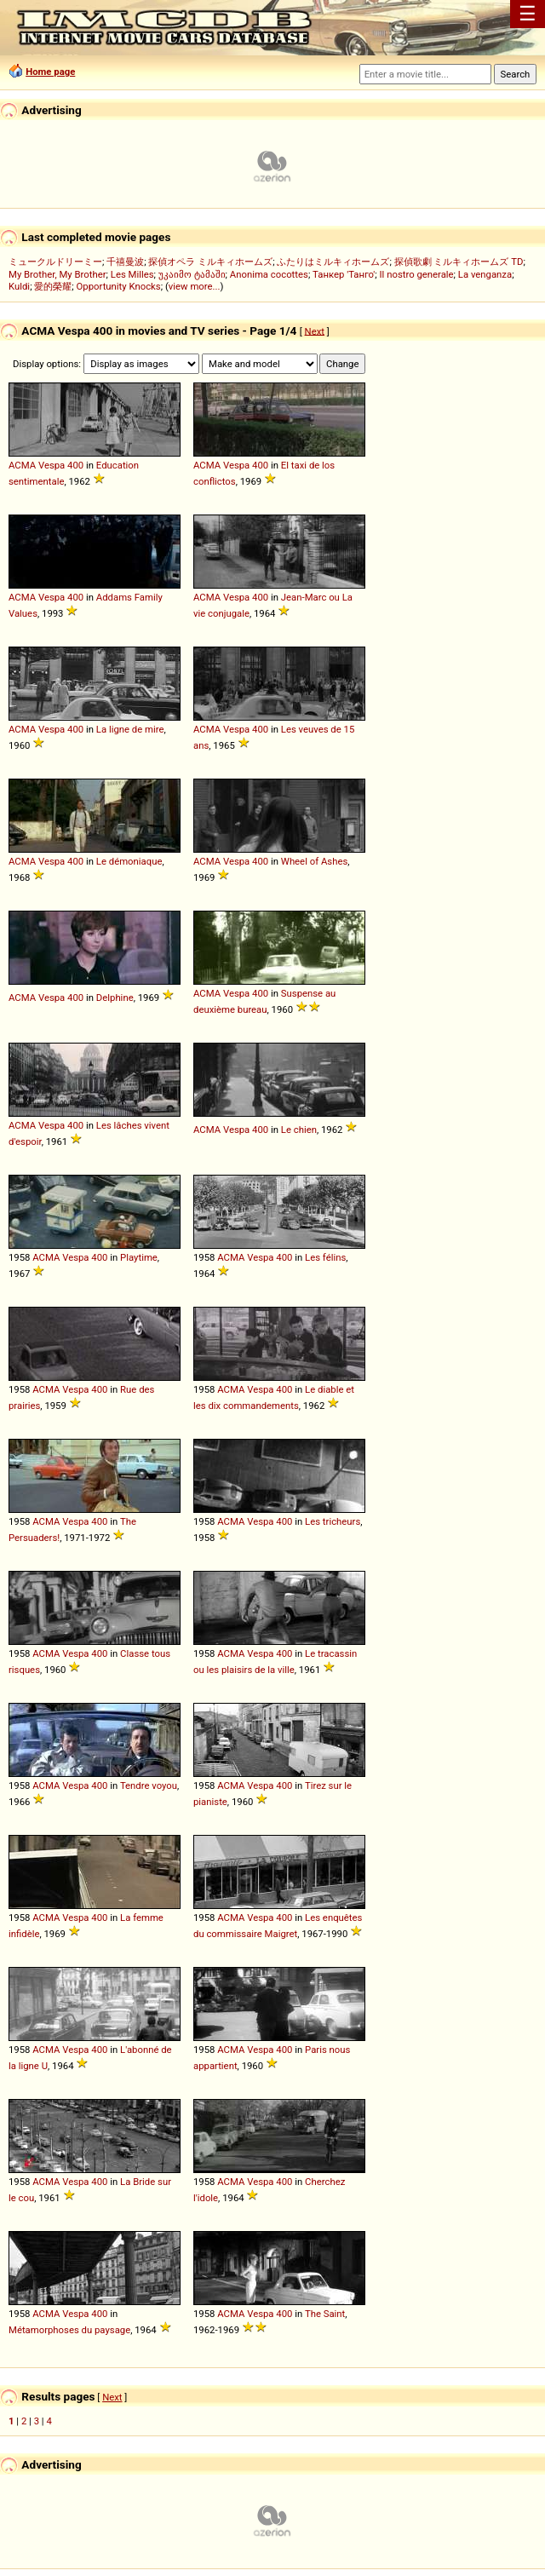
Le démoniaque (129, 861)
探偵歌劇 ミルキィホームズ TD (459, 261)
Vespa (51, 465)
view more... (195, 286)
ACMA (22, 465)
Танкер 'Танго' (344, 274)
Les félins (325, 1257)
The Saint (325, 2314)
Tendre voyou (148, 1785)
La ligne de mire (130, 729)
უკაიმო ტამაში (192, 274)
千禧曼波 (125, 261)
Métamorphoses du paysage (69, 2330)
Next (314, 330)
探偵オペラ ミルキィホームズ (210, 261)
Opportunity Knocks (119, 286)
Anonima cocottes (269, 274)
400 (75, 465)
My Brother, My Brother (57, 274)
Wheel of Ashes (314, 861)
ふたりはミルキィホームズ (333, 261)
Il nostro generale (417, 274)
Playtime (139, 1257)
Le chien (299, 1130)
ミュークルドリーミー (55, 261)
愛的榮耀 (53, 286)
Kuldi (19, 286)
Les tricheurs (332, 1521)
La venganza (485, 274)
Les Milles (132, 274)
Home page (50, 72)
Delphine (115, 997)
